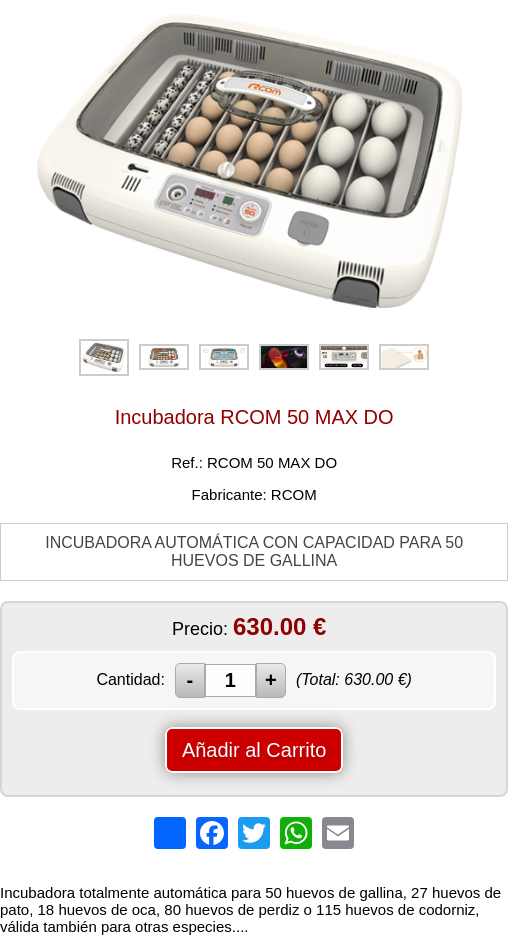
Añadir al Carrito (254, 750)
